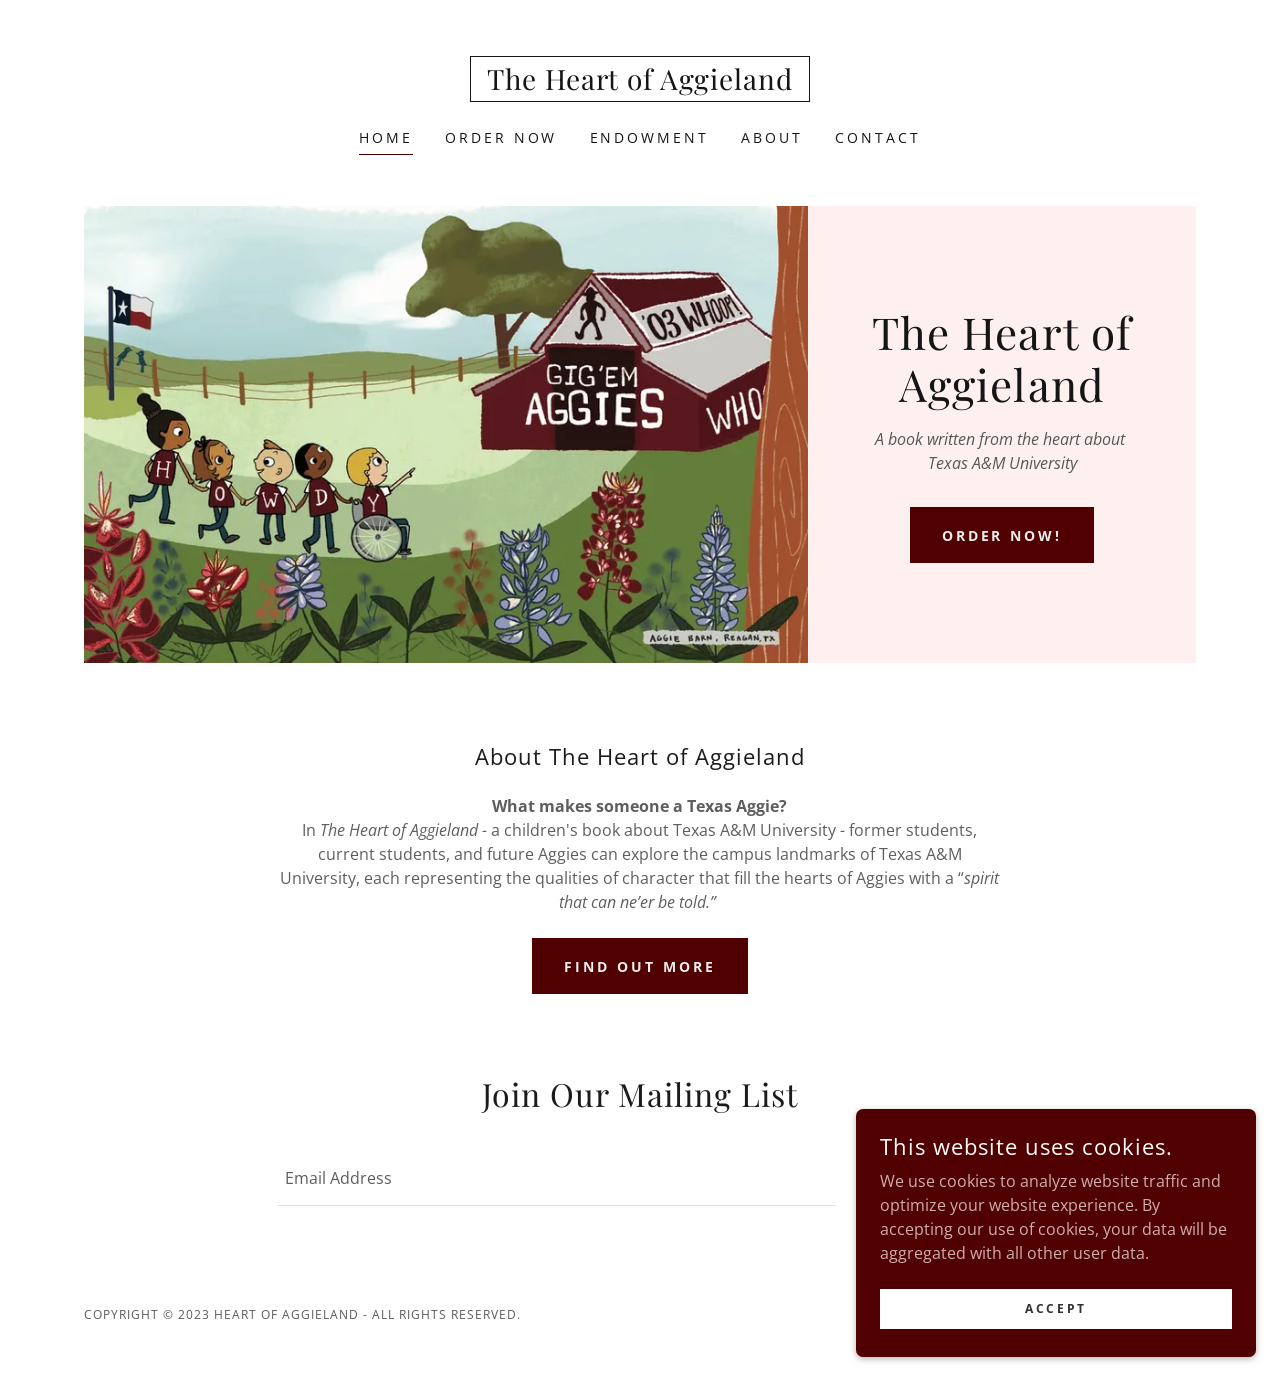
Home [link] (386, 137)
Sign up (931, 1178)
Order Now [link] (501, 137)
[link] (639, 84)
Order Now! (1002, 535)
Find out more (640, 966)
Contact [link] (878, 137)
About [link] (772, 137)
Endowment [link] (650, 137)
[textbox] (556, 1178)
